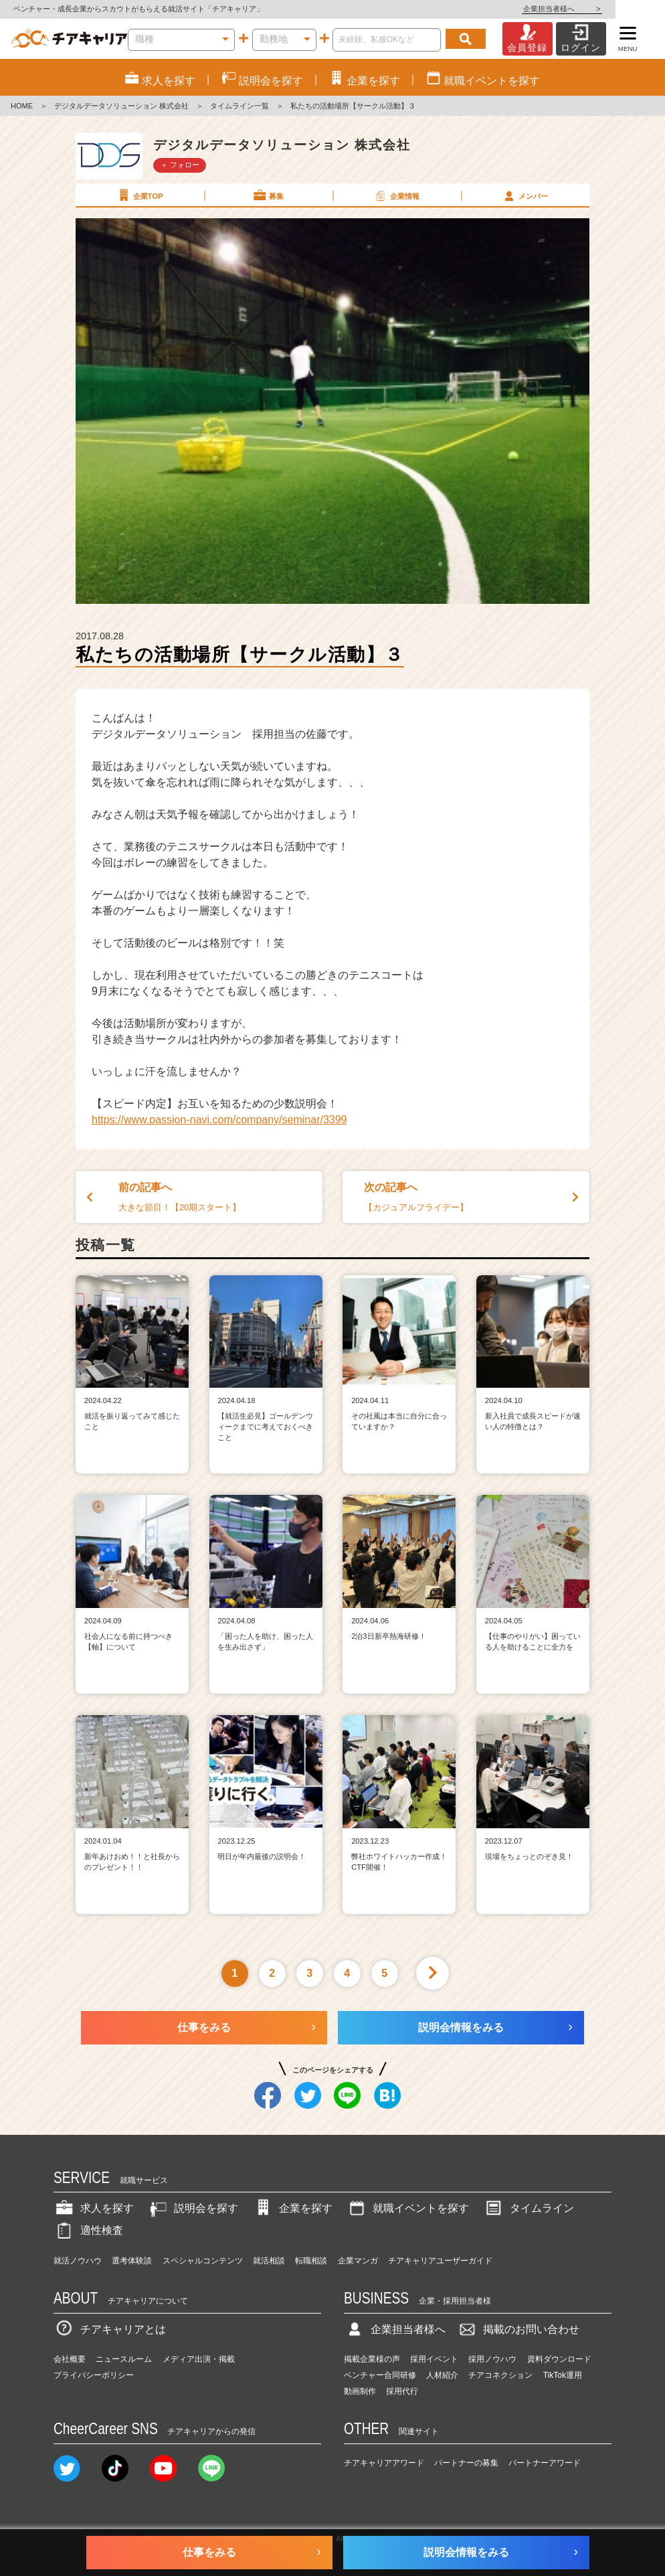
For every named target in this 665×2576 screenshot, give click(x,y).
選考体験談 (132, 2260)
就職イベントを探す (407, 2208)
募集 (268, 195)
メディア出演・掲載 (199, 2359)
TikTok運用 (562, 2375)
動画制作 (360, 2391)
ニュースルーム (124, 2359)
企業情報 (396, 195)
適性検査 (88, 2230)
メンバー (524, 195)
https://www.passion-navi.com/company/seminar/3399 (219, 1119)
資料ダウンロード (559, 2359)
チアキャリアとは (110, 2329)
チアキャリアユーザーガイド (440, 2260)
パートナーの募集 (466, 2463)
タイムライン (528, 2208)
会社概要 (70, 2359)
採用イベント (434, 2359)
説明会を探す (192, 2208)
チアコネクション (500, 2375)
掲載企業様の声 (372, 2359)
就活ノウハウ (78, 2260)
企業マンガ (358, 2260)
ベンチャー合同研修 (380, 2375)
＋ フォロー (180, 165)
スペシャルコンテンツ (203, 2260)
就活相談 (269, 2260)
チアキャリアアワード (384, 2463)
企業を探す (292, 2208)
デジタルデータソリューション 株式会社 (121, 106)
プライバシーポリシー (94, 2375)
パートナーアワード (544, 2463)
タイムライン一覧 (239, 106)
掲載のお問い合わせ (517, 2329)
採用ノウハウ (492, 2359)
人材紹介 (442, 2375)
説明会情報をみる (461, 2027)
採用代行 (402, 2391)
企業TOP (139, 195)
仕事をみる (204, 2027)
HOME (22, 106)
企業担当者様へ (611, 9)
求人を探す (94, 2208)
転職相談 (311, 2260)
